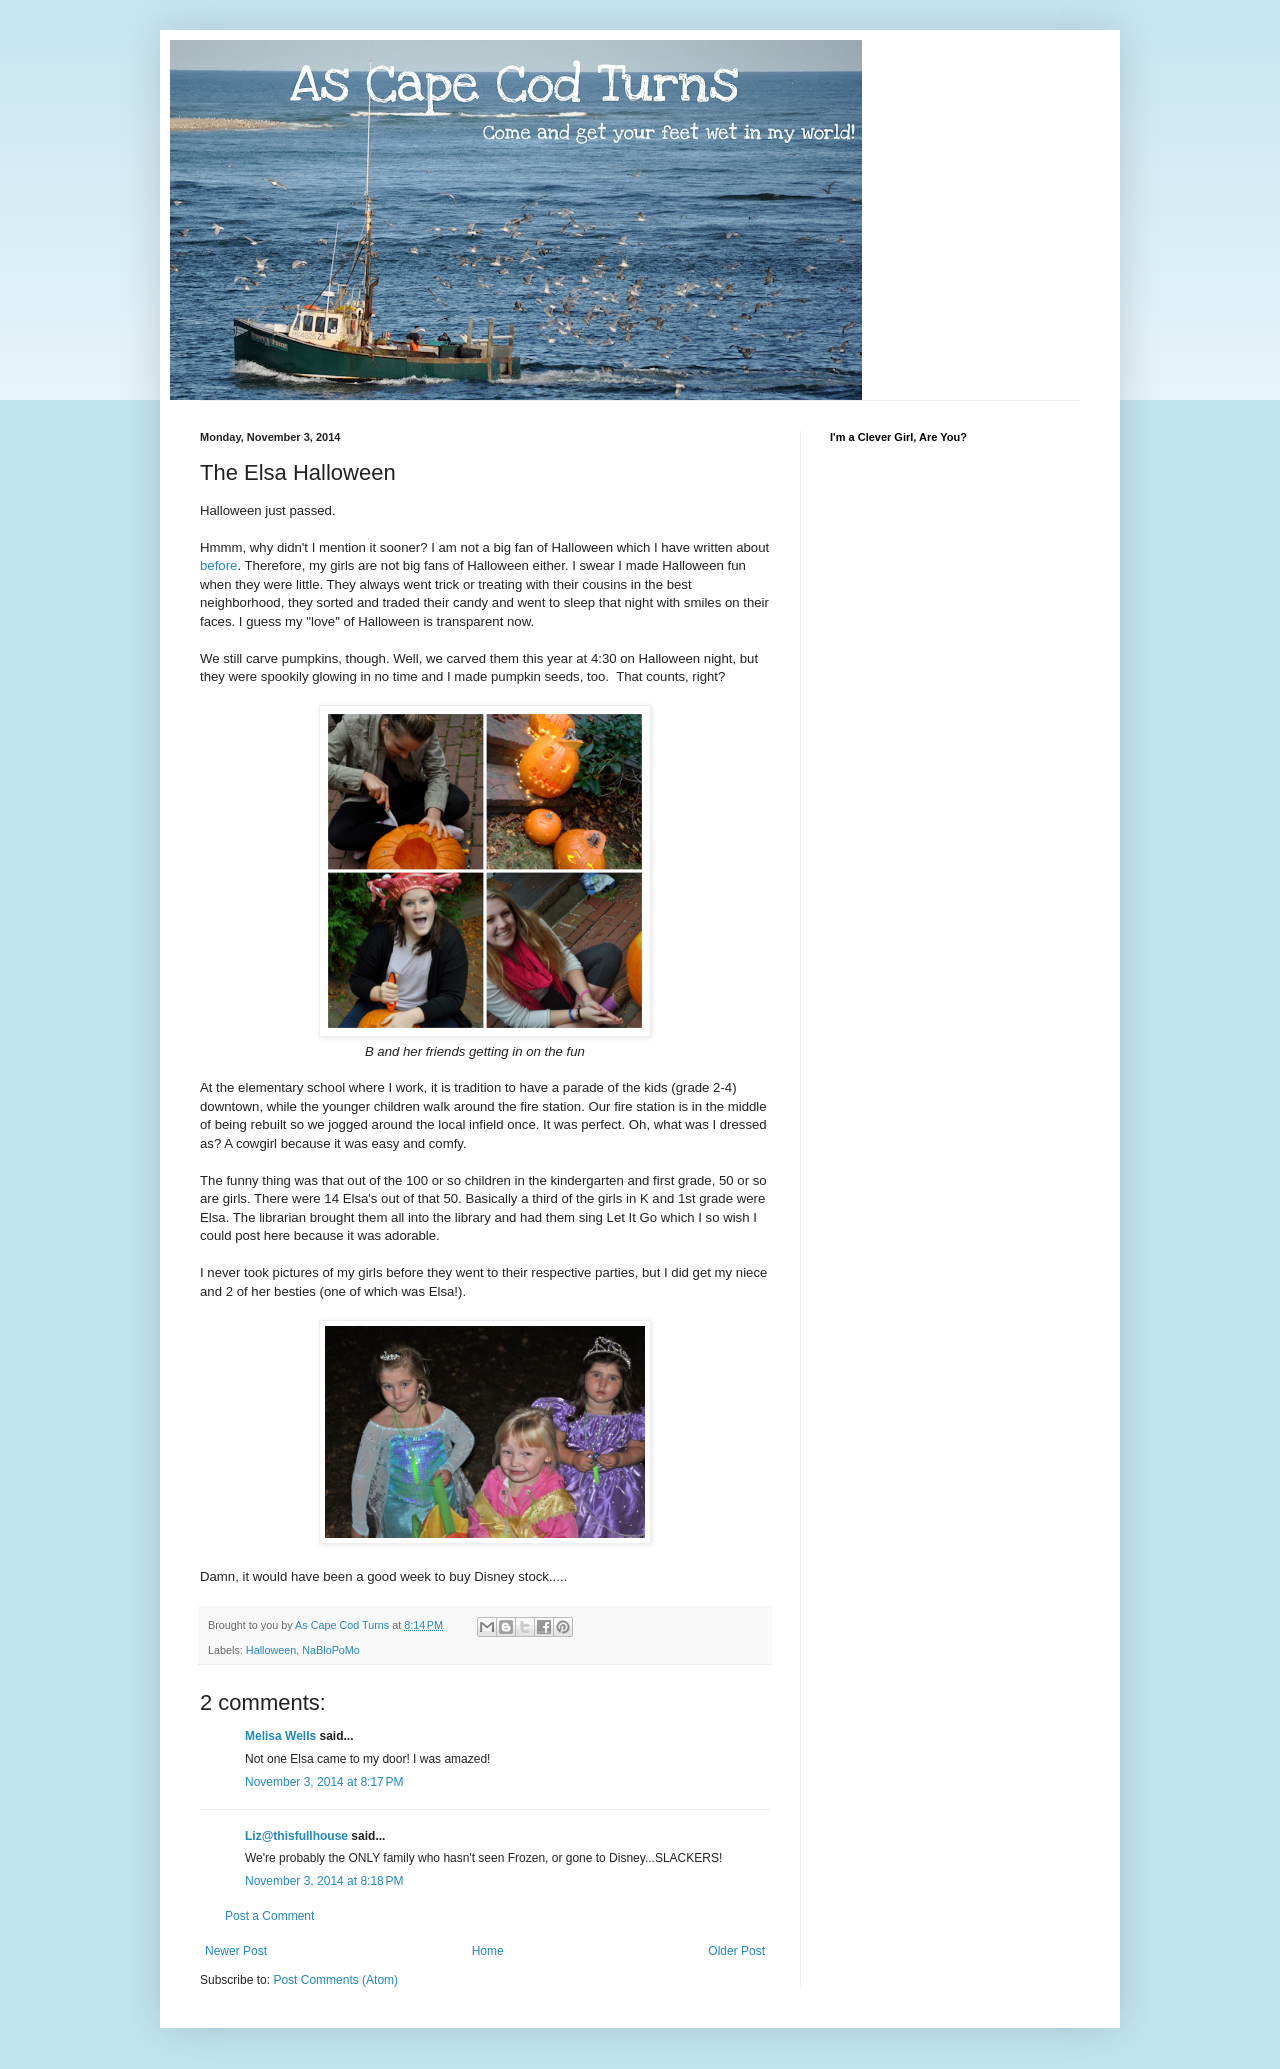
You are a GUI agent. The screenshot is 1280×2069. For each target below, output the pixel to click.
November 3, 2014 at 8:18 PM (324, 1881)
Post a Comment (269, 1916)
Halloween (271, 1650)
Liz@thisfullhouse (296, 1836)
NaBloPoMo (331, 1650)
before (218, 565)
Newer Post (236, 1951)
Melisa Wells (280, 1736)
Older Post (736, 1951)
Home (488, 1951)
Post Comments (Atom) (335, 1980)
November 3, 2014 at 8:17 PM (324, 1782)
